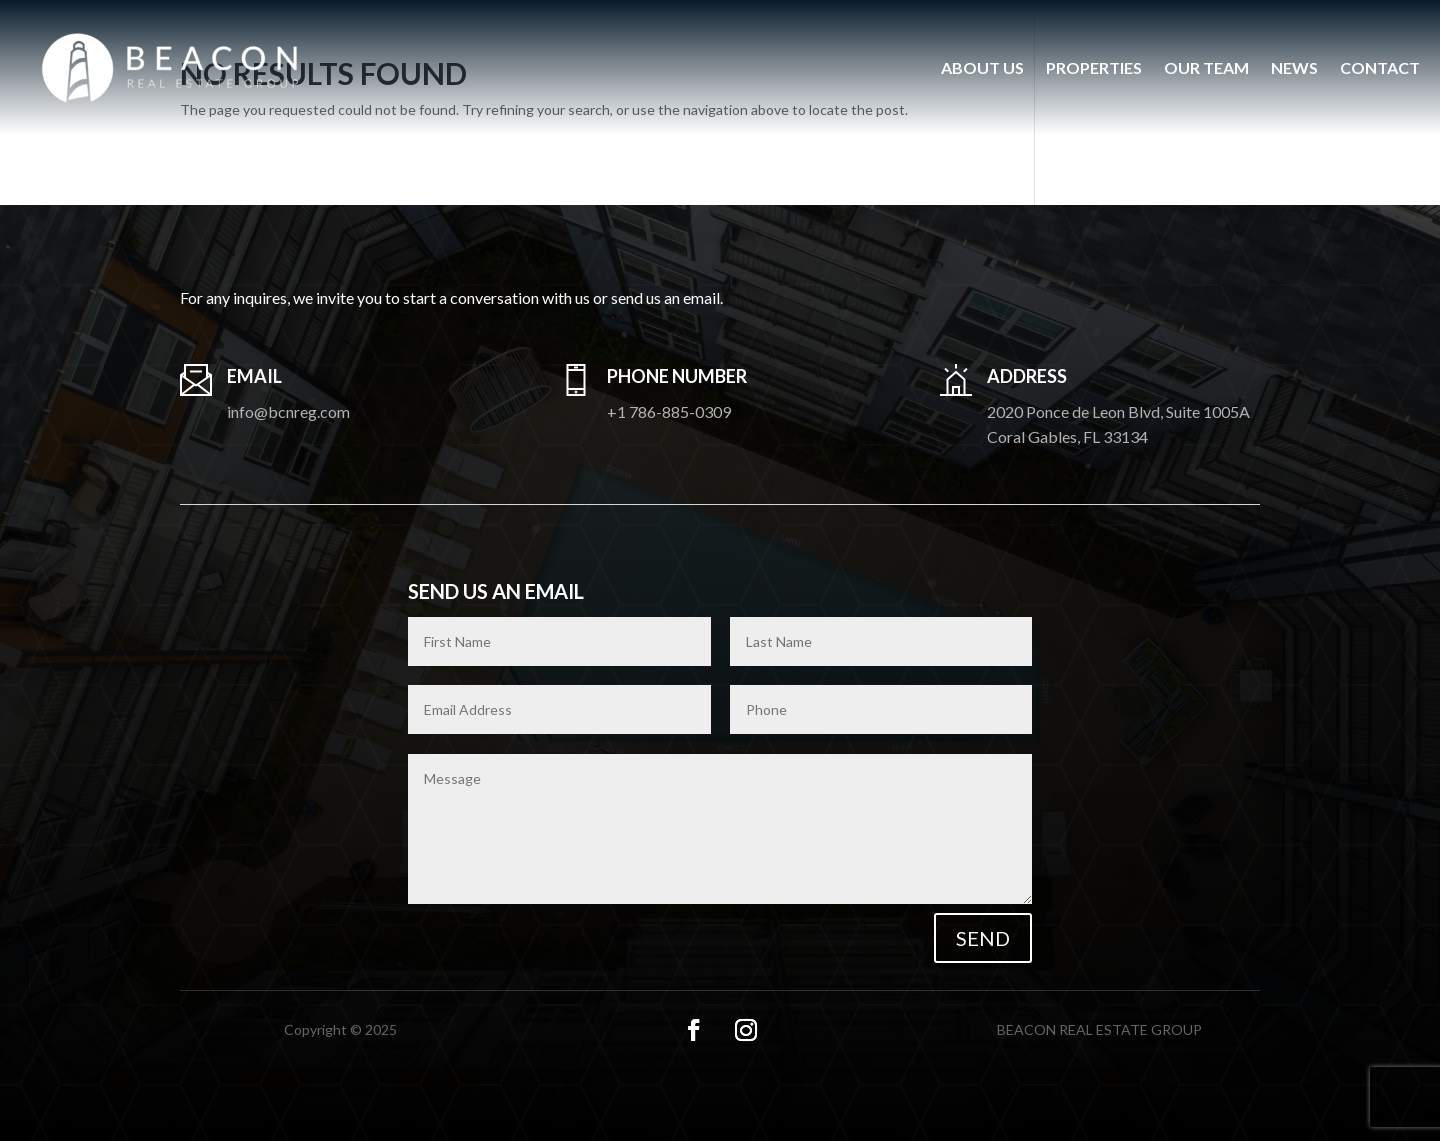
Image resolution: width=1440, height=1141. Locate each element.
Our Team (1206, 67)
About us (982, 67)
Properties (1094, 67)
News (1294, 67)
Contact (1380, 67)
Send (983, 938)
